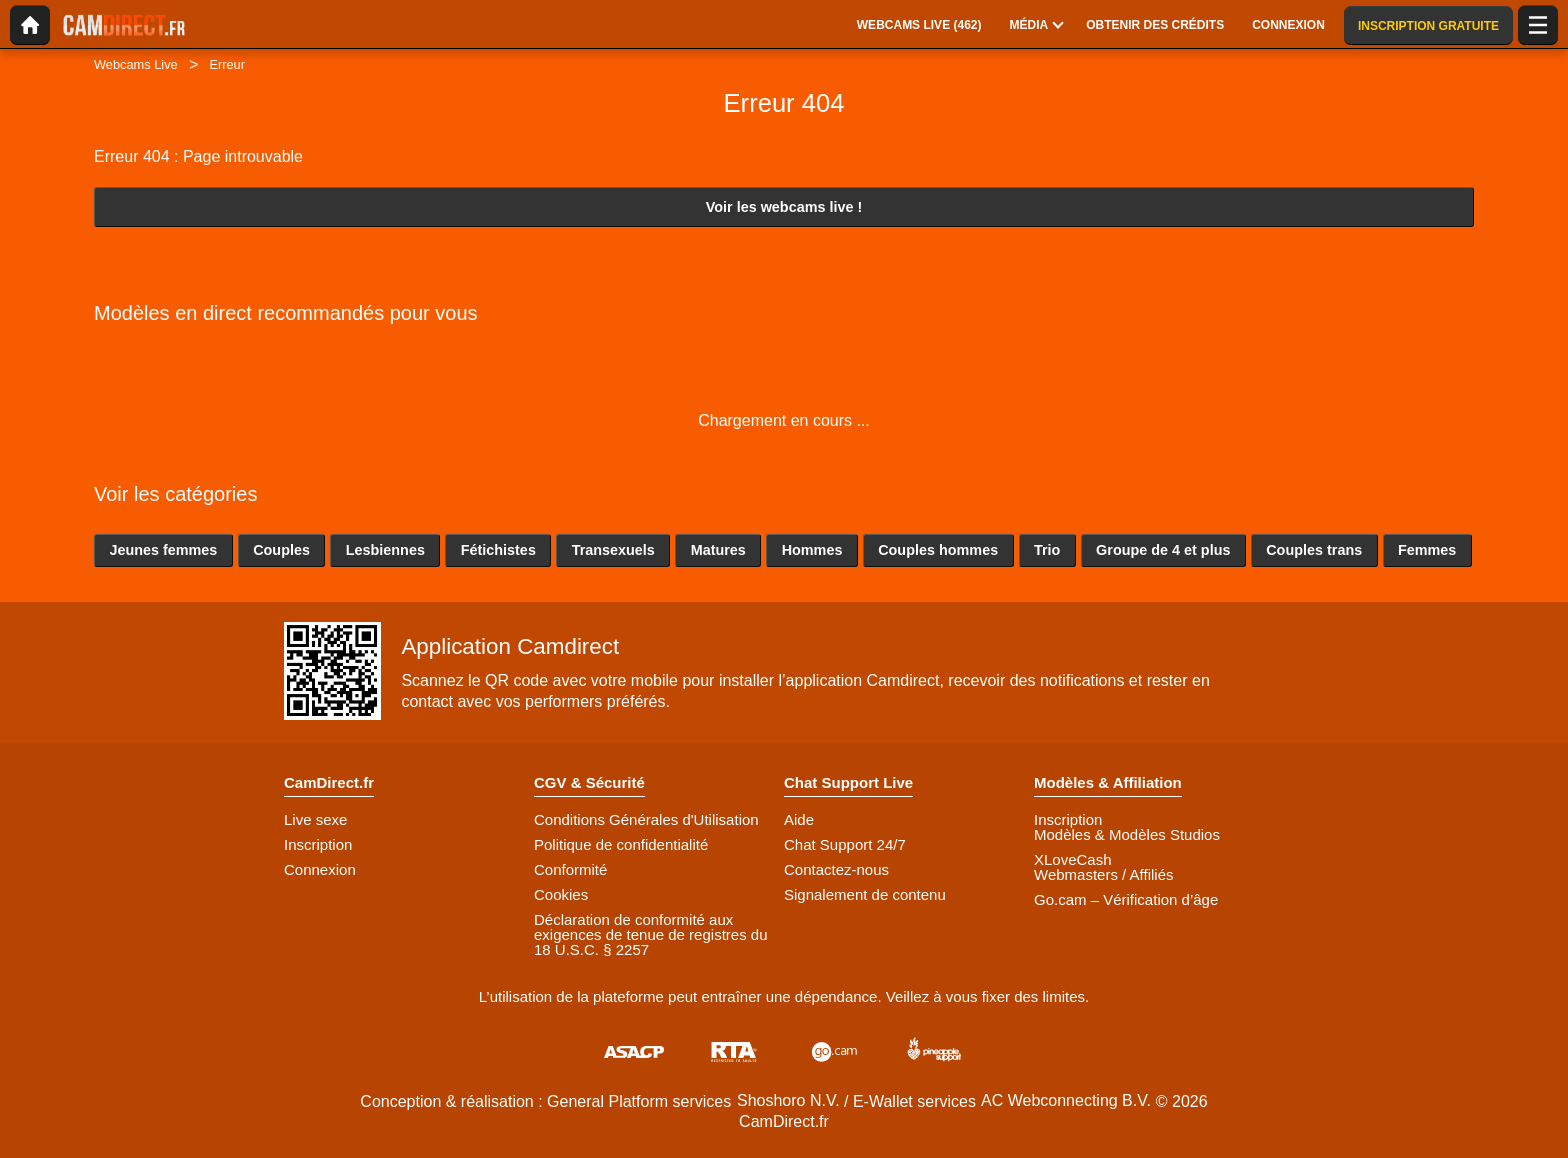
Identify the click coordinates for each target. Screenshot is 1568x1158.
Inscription (318, 844)
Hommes (812, 550)
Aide (799, 819)
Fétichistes (498, 550)
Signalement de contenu (865, 894)
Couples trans (1314, 550)
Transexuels (613, 550)
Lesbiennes (385, 550)
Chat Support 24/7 (845, 844)
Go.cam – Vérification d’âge (1126, 899)
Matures (718, 550)
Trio (1047, 550)
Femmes (1427, 550)
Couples (281, 550)
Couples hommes (938, 550)
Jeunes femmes (163, 550)
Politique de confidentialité (621, 844)
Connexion (320, 869)
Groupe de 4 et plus (1163, 550)
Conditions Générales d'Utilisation (646, 819)
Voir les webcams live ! (784, 207)
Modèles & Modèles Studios (1127, 834)
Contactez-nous (836, 869)
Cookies (561, 894)
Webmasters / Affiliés (1104, 874)
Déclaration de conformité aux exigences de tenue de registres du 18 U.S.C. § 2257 (651, 934)
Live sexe (315, 819)
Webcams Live (136, 64)
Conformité (570, 869)
